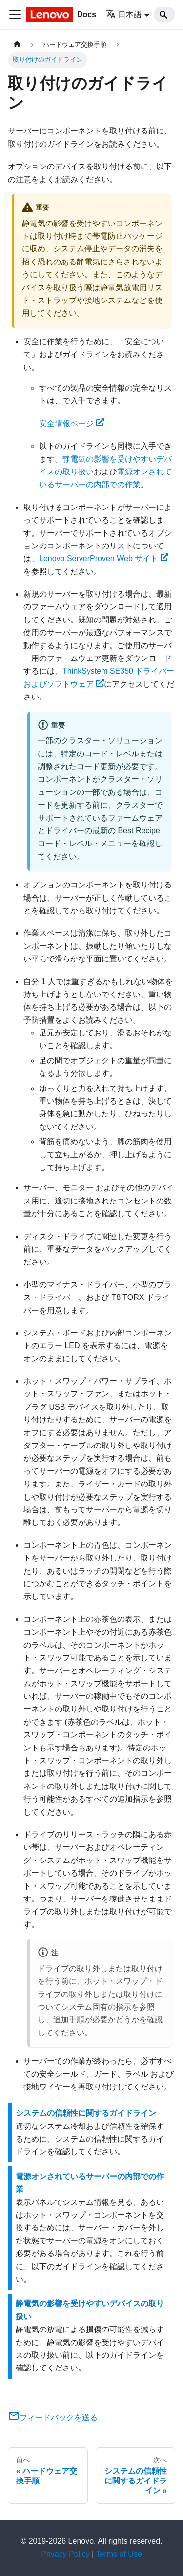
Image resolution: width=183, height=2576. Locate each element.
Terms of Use (119, 2554)
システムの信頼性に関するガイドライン (86, 2113)
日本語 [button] (124, 14)
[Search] (164, 14)
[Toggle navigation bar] (15, 14)
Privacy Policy (65, 2554)
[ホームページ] (17, 44)
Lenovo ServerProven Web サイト (103, 558)
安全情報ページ (71, 423)
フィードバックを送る (53, 2417)
